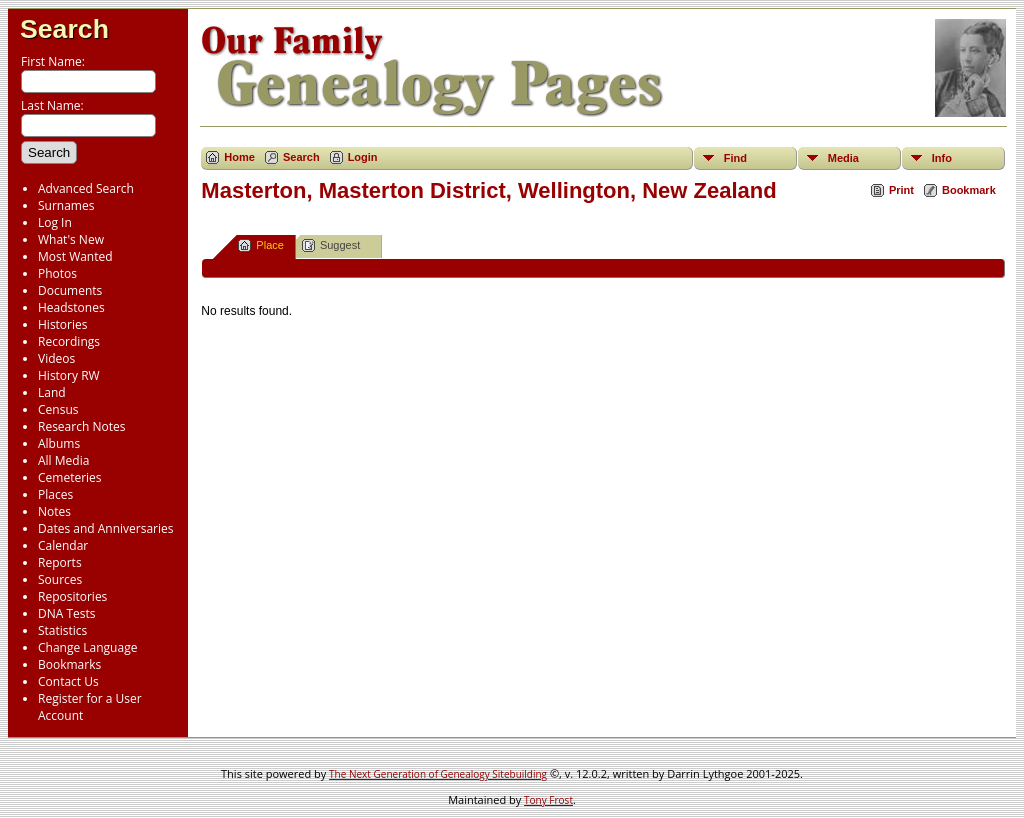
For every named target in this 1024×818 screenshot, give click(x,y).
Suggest (331, 245)
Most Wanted (75, 256)
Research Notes (81, 426)
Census (58, 409)
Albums (59, 443)
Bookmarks (69, 664)
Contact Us (68, 681)
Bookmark (969, 190)
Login (363, 157)
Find (735, 158)
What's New (71, 239)
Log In (55, 222)
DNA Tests (67, 613)
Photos (57, 273)
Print (901, 190)
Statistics (62, 630)
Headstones (71, 307)
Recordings (69, 341)
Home (239, 157)
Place (261, 245)
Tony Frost (548, 800)
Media (843, 158)
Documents (70, 290)
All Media (63, 460)
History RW (69, 375)
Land (52, 392)
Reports (60, 562)
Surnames (66, 205)
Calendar (63, 545)
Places (55, 494)
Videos (56, 358)
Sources (60, 579)
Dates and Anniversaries (105, 528)
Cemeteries (70, 477)
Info (942, 158)
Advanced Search (86, 188)
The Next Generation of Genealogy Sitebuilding (438, 774)
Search (64, 29)
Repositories (72, 596)
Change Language (87, 647)
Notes (54, 511)
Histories (62, 324)
